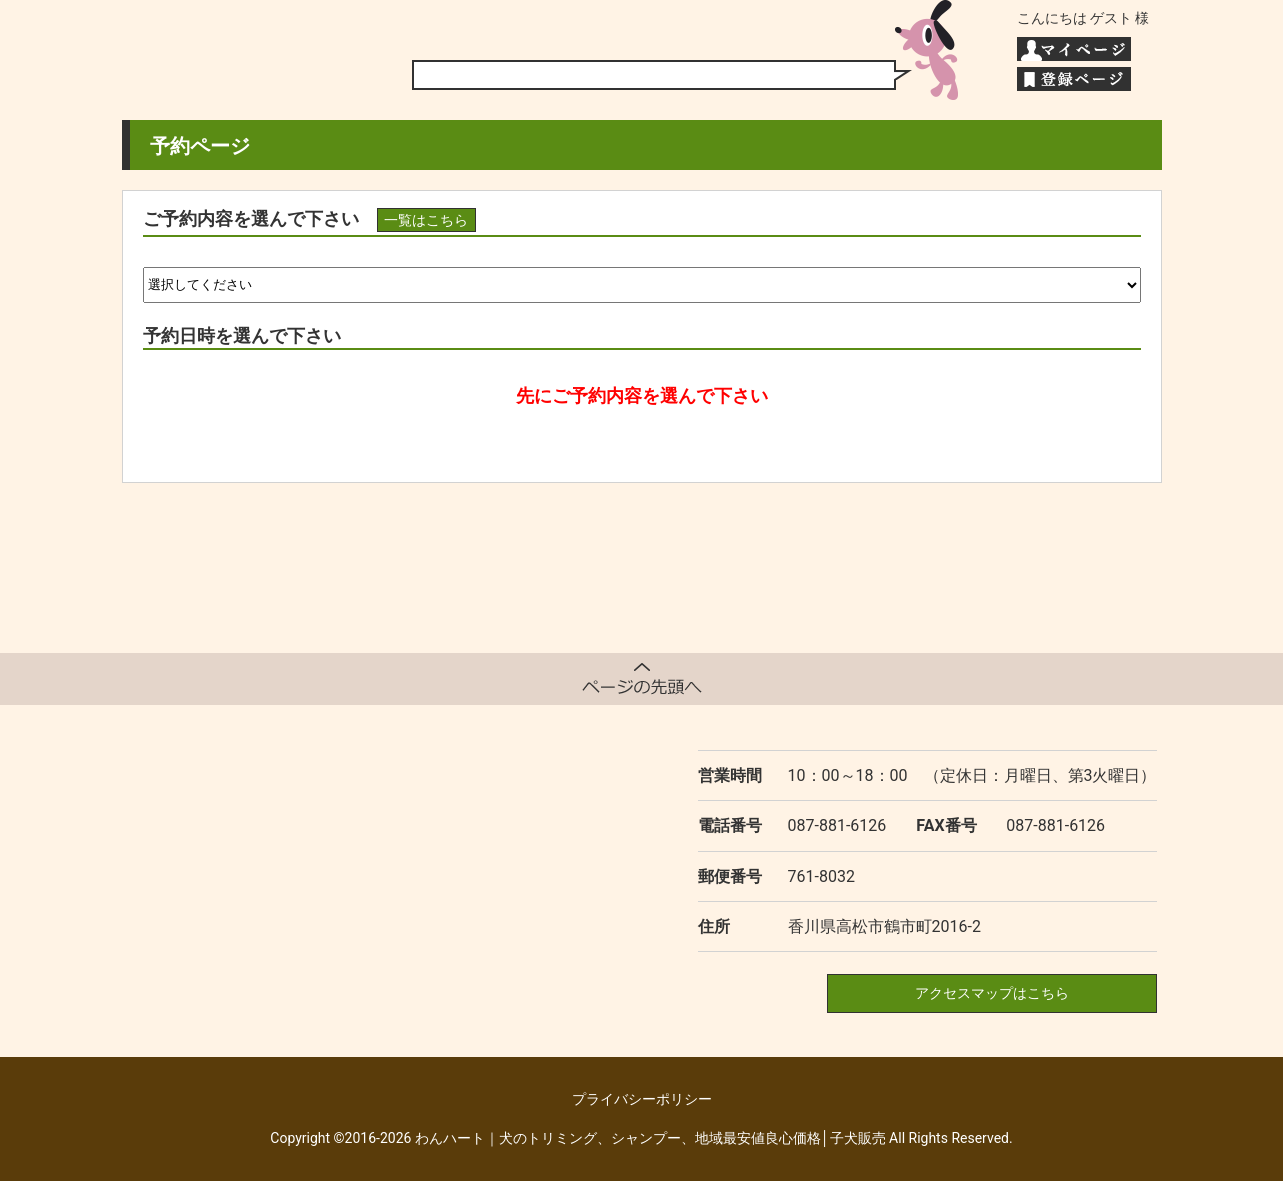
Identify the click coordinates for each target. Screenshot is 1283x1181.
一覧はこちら (426, 220)
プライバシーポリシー (642, 1099)
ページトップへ (642, 679)
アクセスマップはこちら (992, 993)
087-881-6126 (837, 825)
